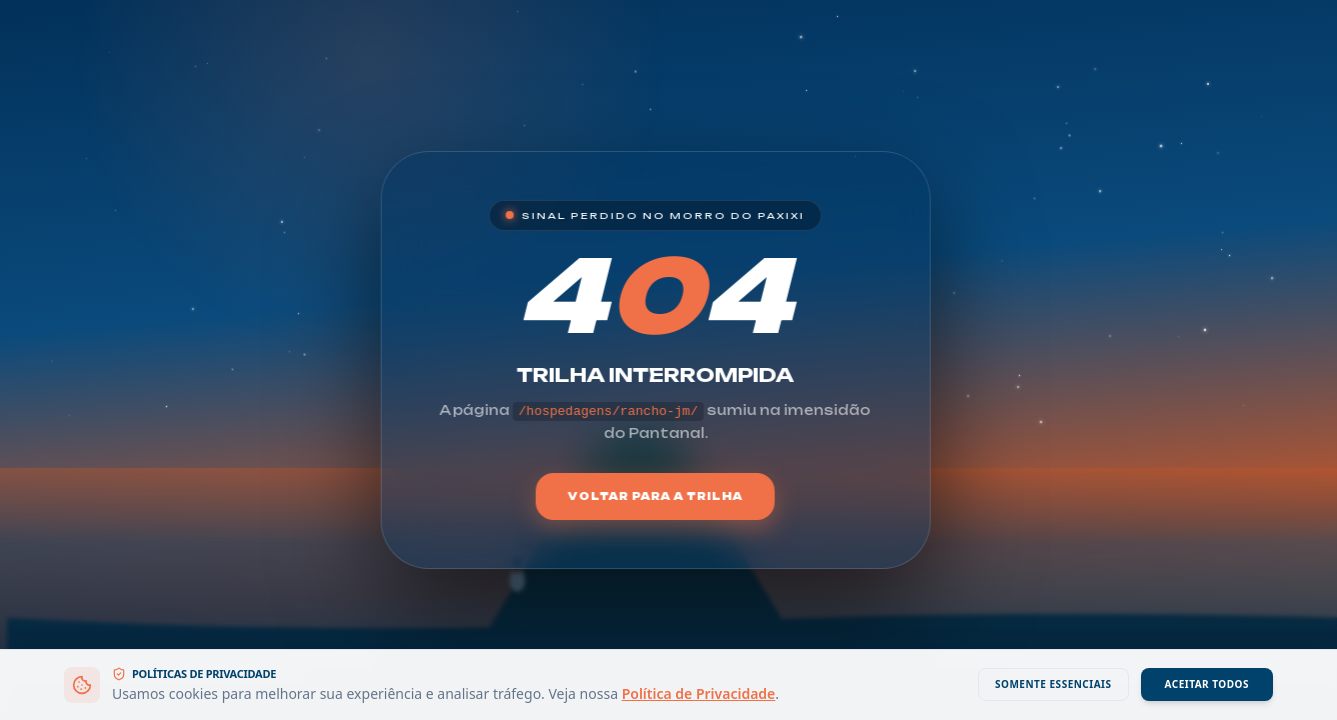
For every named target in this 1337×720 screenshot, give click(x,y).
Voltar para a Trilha (655, 496)
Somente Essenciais (1053, 684)
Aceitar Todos (1207, 684)
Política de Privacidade (699, 693)
